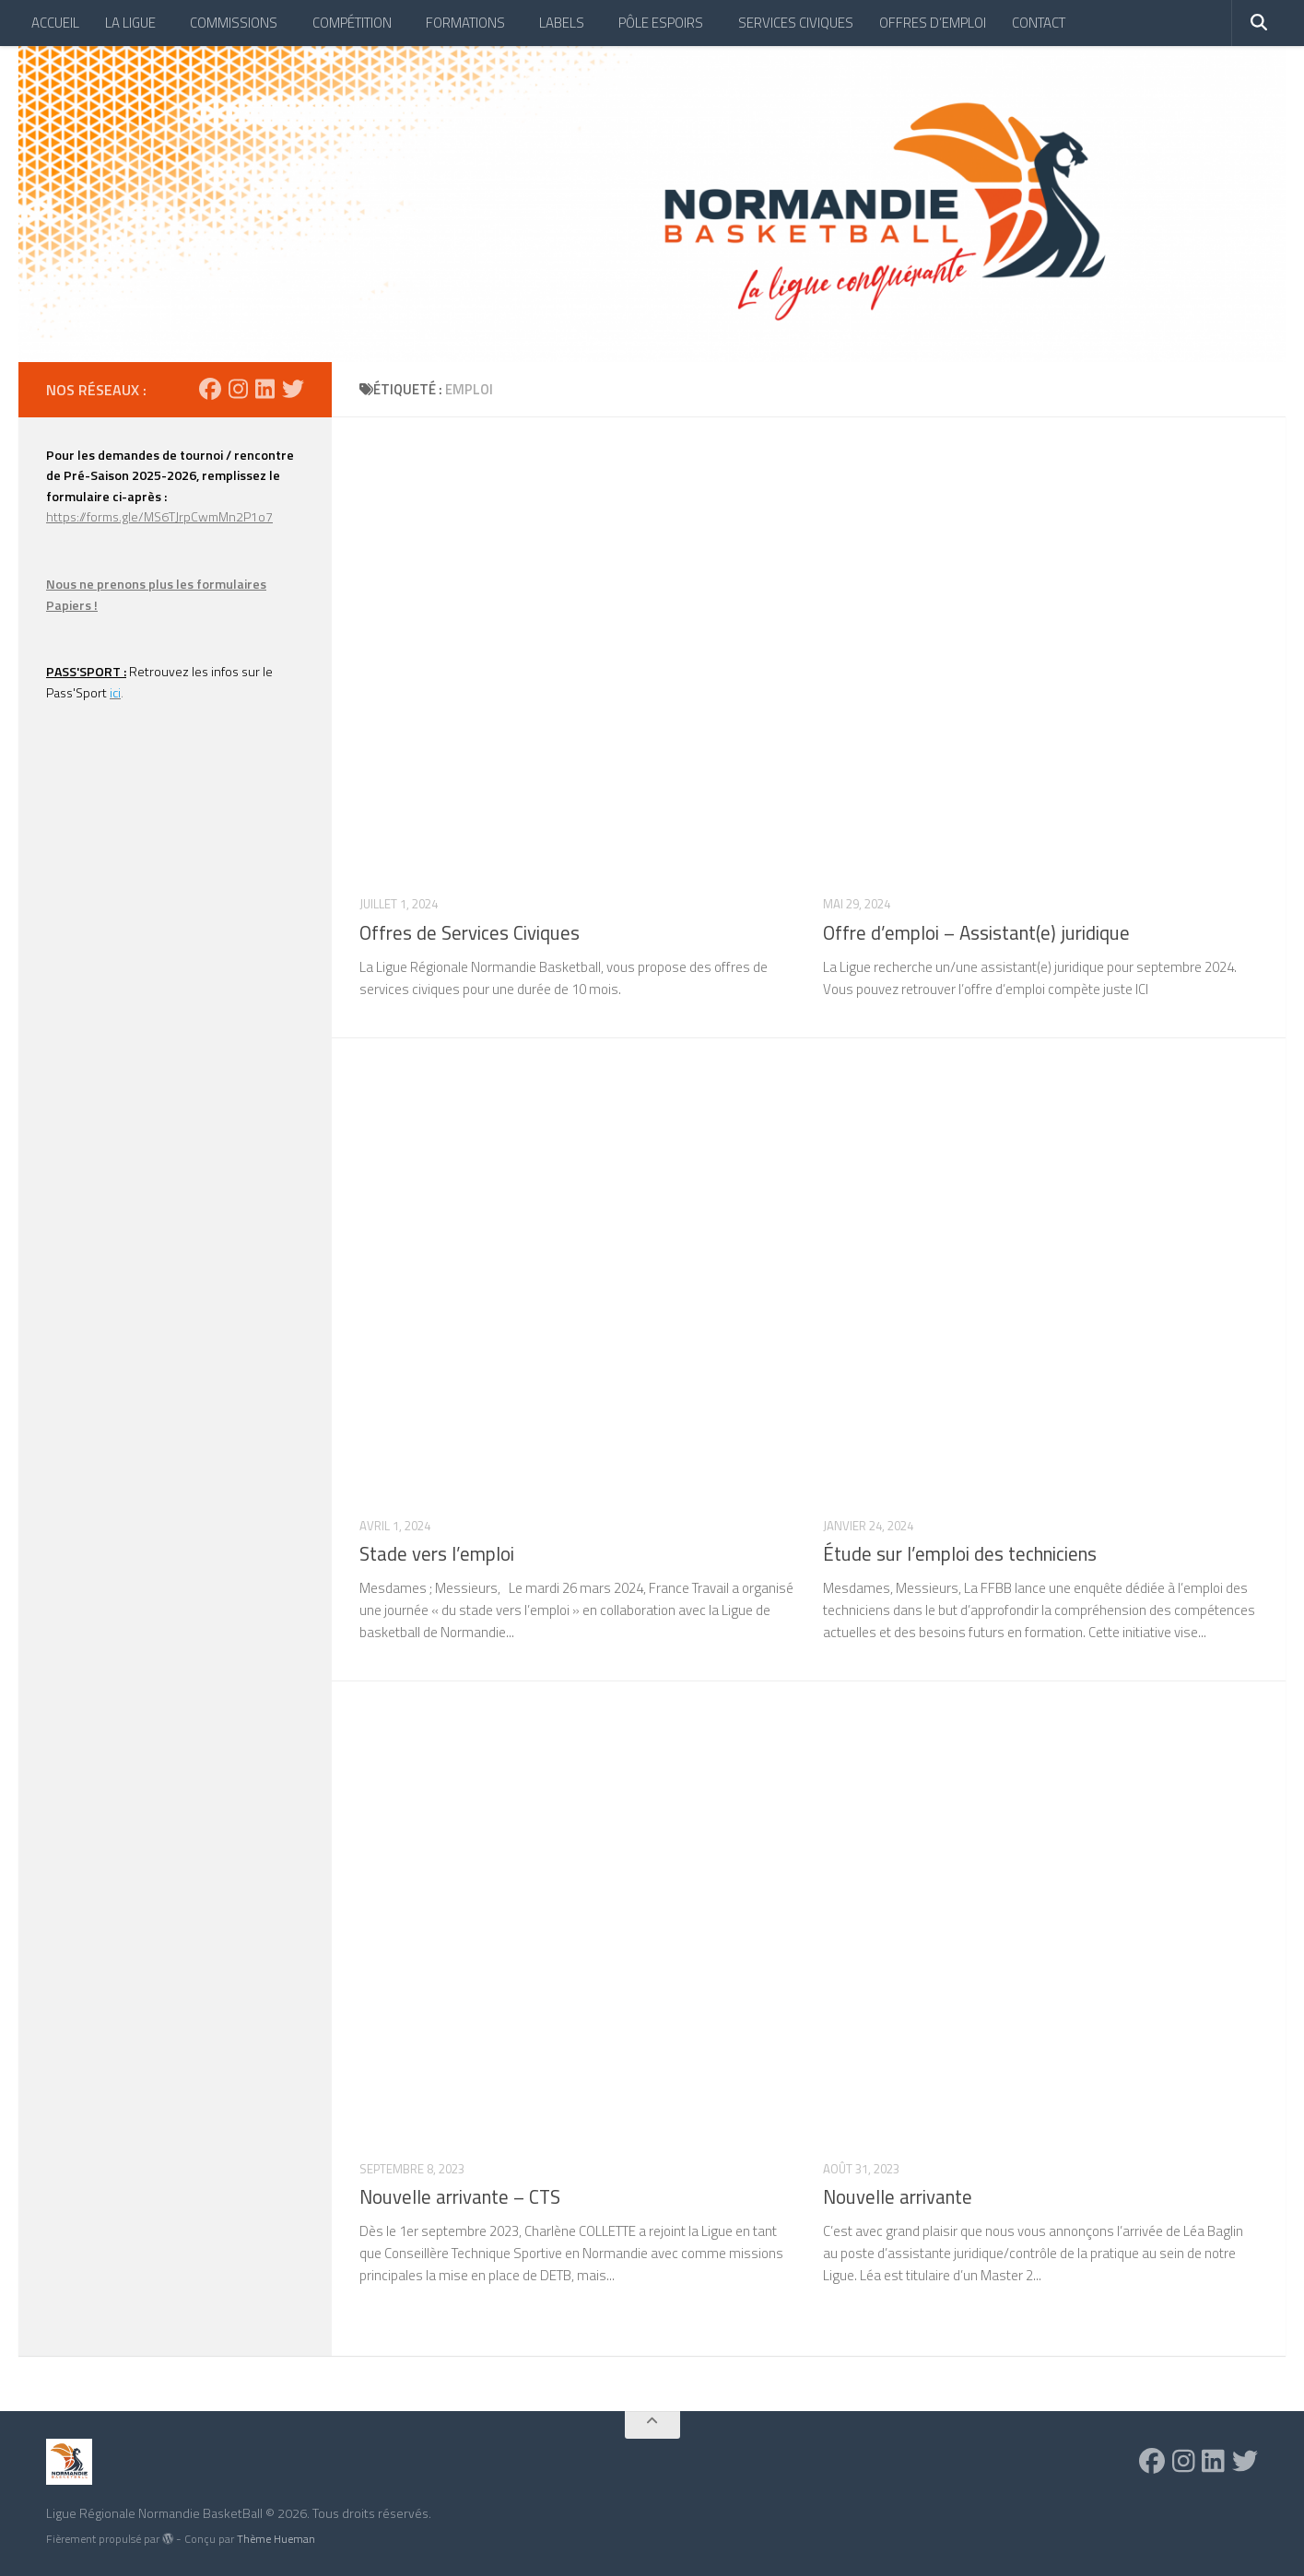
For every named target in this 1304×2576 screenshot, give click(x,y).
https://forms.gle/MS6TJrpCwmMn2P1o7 (159, 516)
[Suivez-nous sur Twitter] (293, 389)
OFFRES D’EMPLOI (932, 22)
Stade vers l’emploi (436, 1554)
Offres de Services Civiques (469, 933)
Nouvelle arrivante (897, 2197)
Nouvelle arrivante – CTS (459, 2197)
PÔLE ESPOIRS (660, 22)
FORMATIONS (465, 22)
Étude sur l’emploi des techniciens (960, 1554)
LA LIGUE (130, 22)
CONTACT (1038, 22)
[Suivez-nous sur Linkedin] (265, 389)
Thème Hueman (276, 2538)
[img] (167, 2538)
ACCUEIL (55, 22)
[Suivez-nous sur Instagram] (238, 389)
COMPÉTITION (352, 22)
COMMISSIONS (233, 22)
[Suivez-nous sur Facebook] (210, 389)
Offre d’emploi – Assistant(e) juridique (976, 933)
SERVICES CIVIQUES (795, 22)
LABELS (561, 22)
